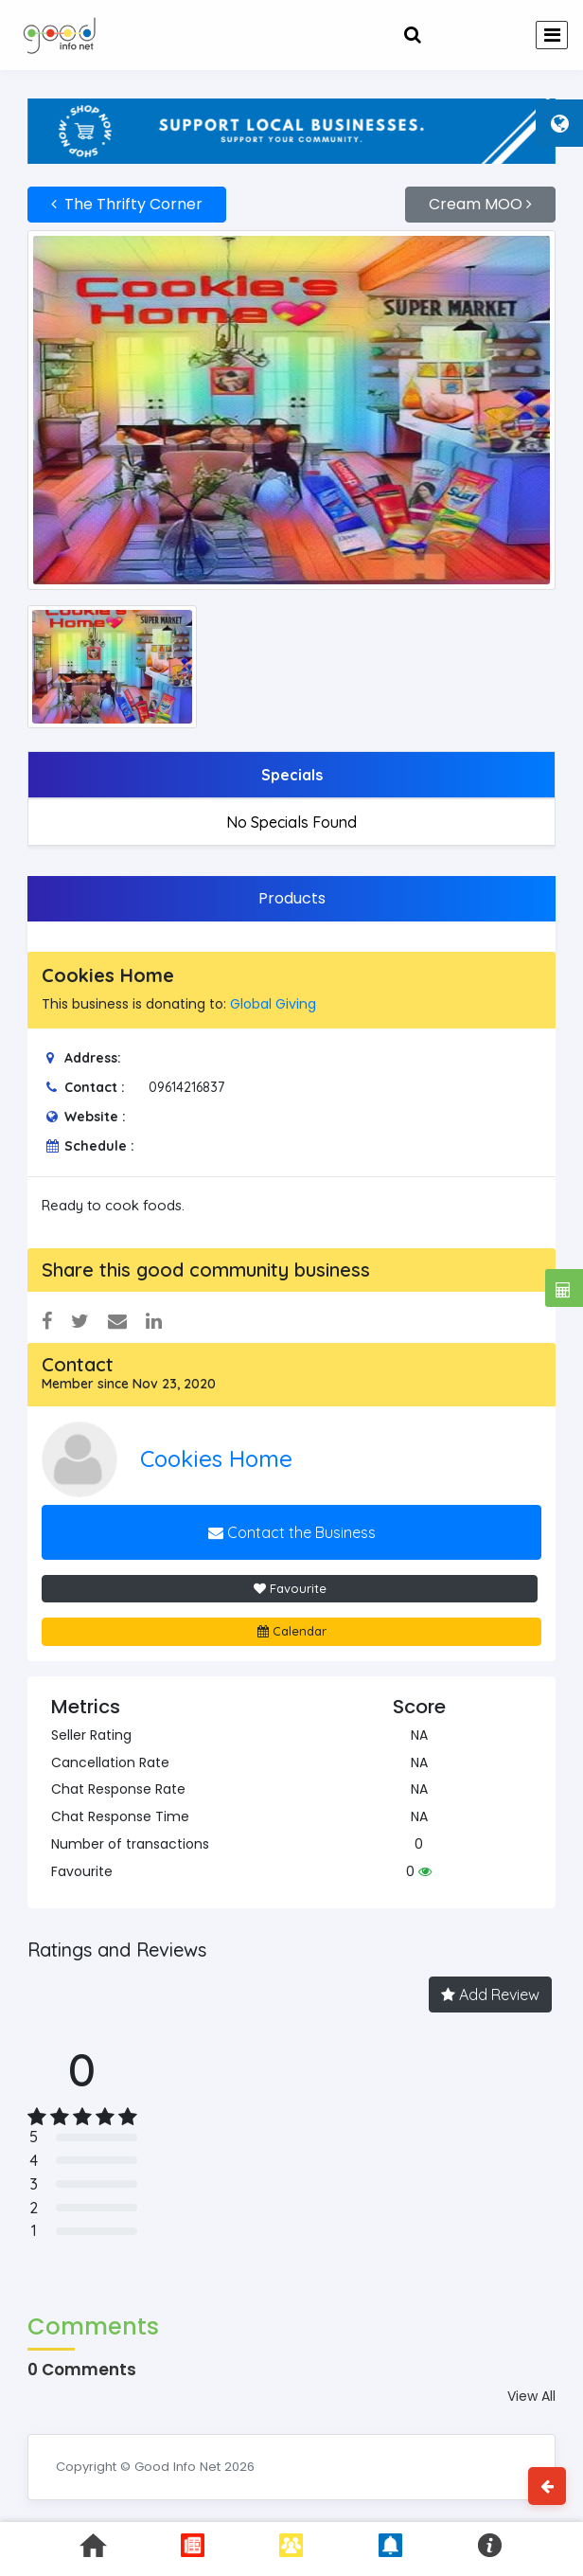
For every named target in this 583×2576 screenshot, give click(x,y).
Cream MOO (480, 204)
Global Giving (273, 1003)
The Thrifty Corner (127, 204)
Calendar (292, 1630)
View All (531, 2396)
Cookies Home (216, 1458)
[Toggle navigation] (552, 35)
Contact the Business (292, 1532)
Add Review (490, 1994)
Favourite (290, 1588)
